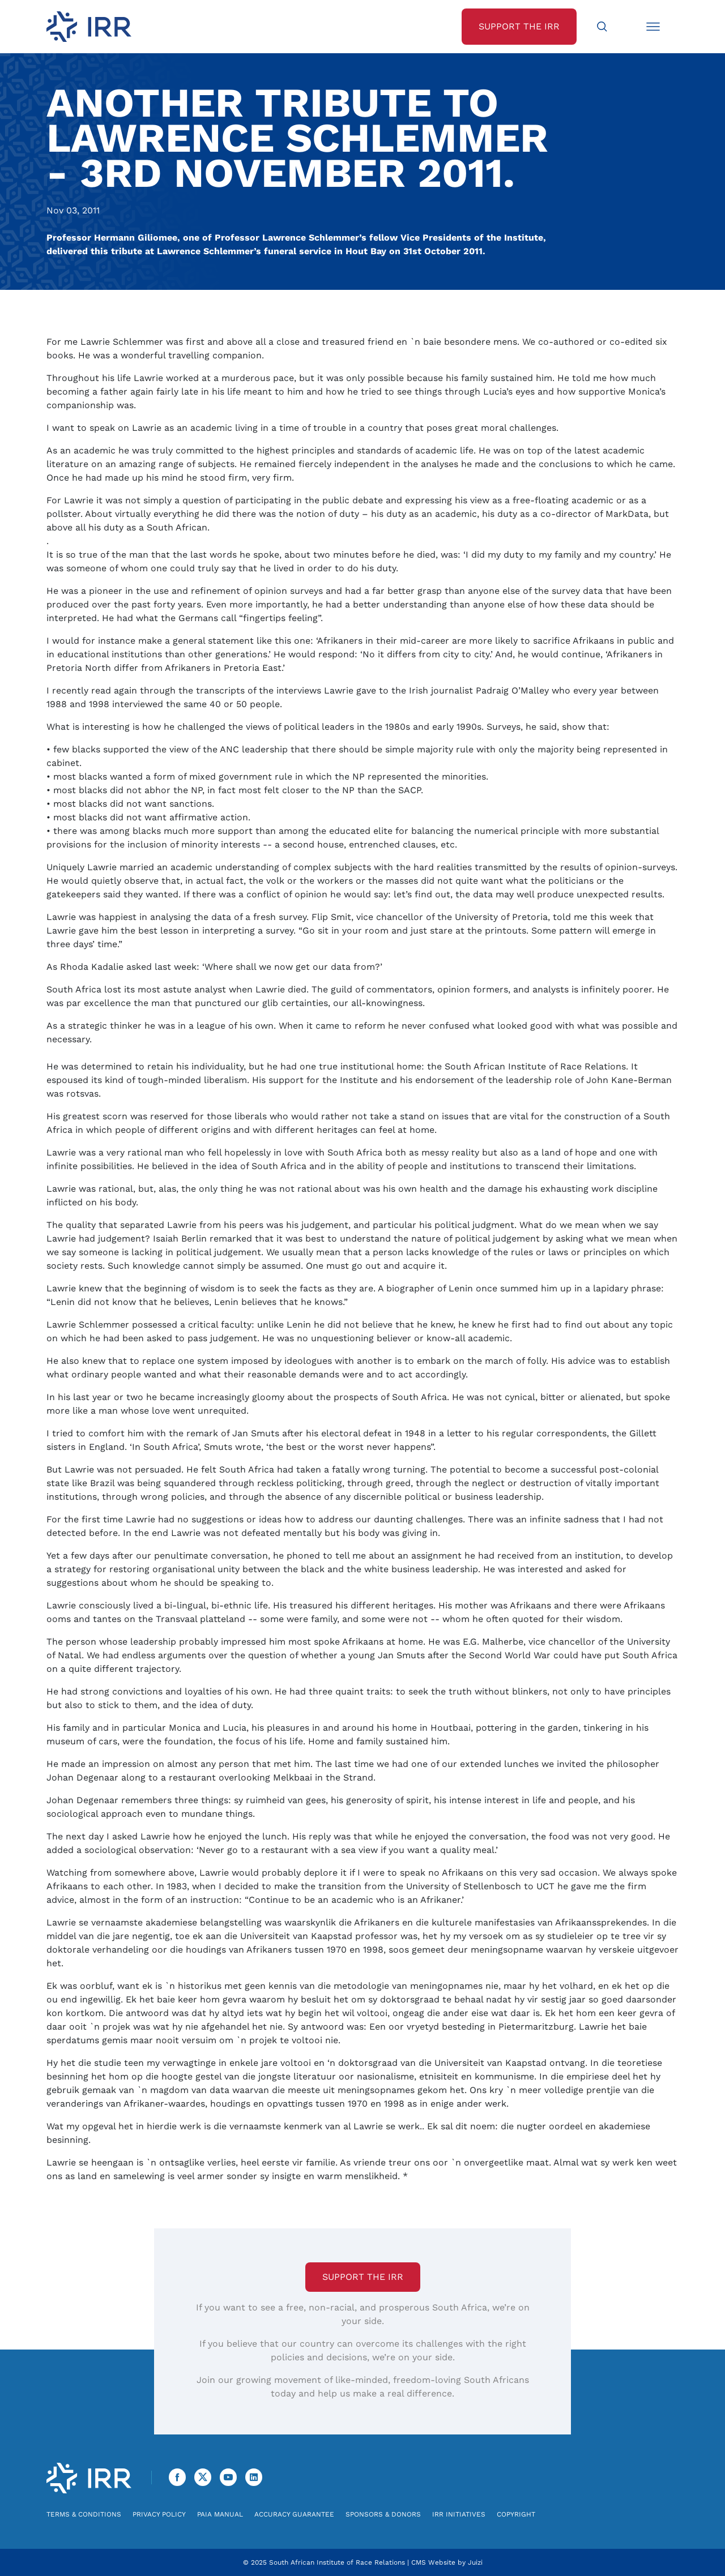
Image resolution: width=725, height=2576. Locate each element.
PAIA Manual (220, 2514)
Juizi (475, 2562)
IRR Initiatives (458, 2514)
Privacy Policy (159, 2514)
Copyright (516, 2514)
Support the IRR (362, 2276)
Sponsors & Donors (383, 2514)
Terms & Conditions (83, 2514)
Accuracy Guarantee (294, 2514)
